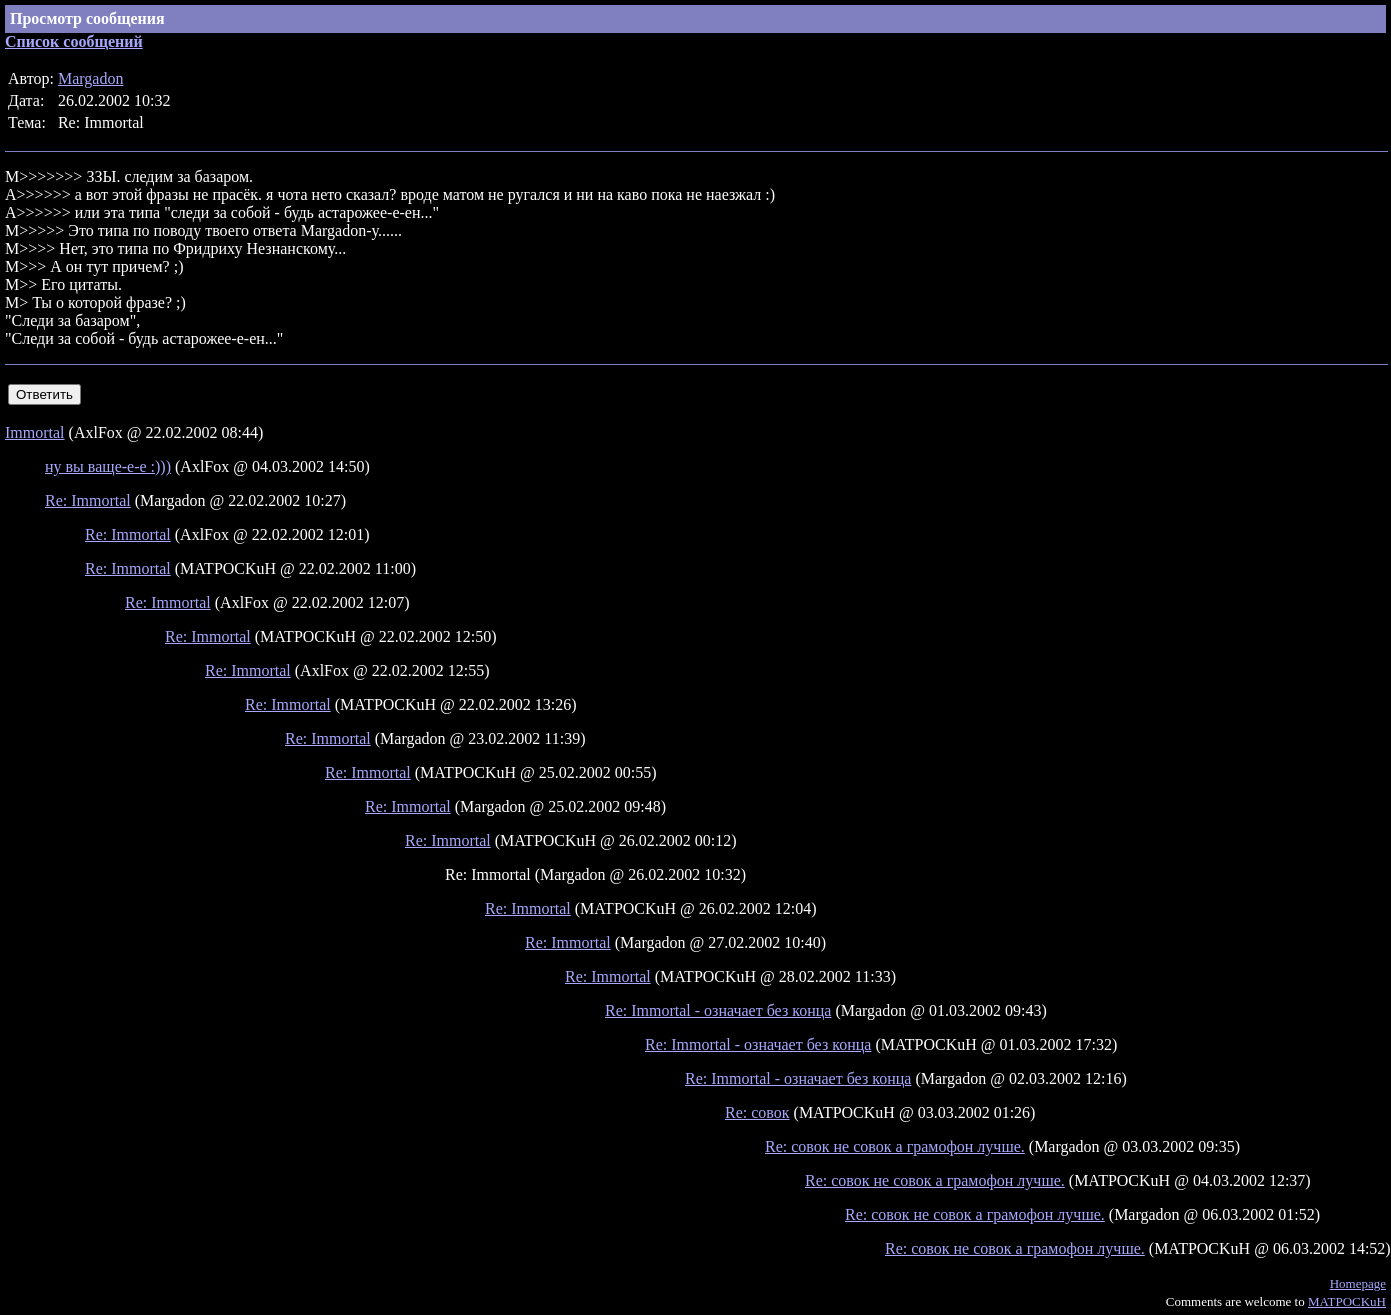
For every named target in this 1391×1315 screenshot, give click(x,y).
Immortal (35, 432)
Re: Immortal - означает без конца (718, 1010)
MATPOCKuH (1347, 1301)
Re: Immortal (88, 500)
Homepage (1358, 1283)
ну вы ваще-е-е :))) (108, 466)
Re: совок (757, 1112)
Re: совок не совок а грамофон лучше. (895, 1146)
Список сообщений (74, 41)
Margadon (90, 78)
